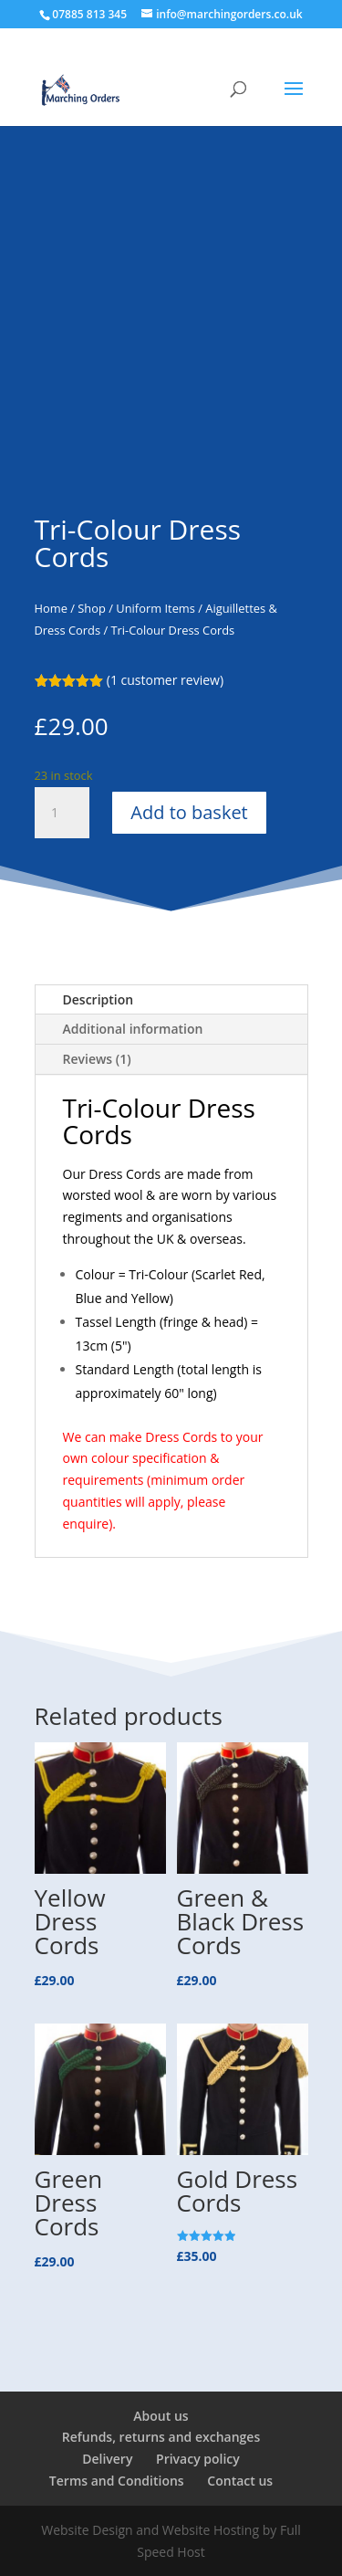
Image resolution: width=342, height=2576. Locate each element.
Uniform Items (155, 608)
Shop (92, 608)
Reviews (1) (97, 1058)
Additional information (133, 1028)
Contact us (240, 2480)
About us (160, 2415)
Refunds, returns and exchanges (161, 2436)
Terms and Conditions (116, 2480)
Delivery (107, 2458)
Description (98, 999)
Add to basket (188, 812)
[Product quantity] (62, 812)
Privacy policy (198, 2458)
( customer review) (165, 680)
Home (51, 608)
